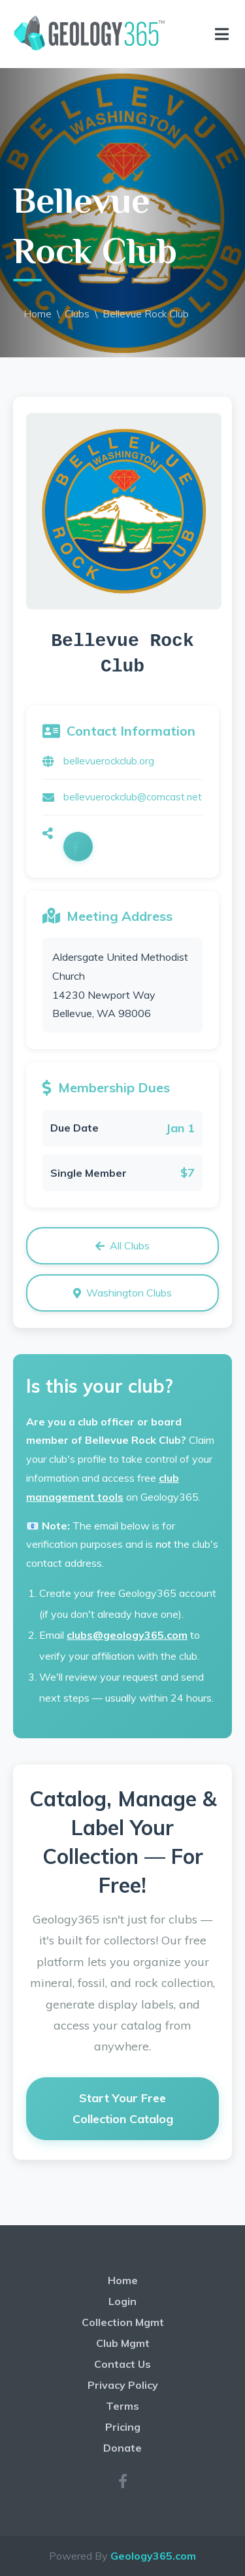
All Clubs (122, 1245)
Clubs (77, 314)
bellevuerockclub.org (108, 761)
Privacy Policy (123, 2384)
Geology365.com (153, 2555)
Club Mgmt (123, 2343)
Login (122, 2301)
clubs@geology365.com (127, 1634)
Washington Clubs (122, 1292)
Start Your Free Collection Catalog (123, 2108)
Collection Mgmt (123, 2322)
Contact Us (122, 2363)
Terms (122, 2405)
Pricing (122, 2426)
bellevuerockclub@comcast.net (132, 797)
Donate (122, 2447)
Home (38, 314)
